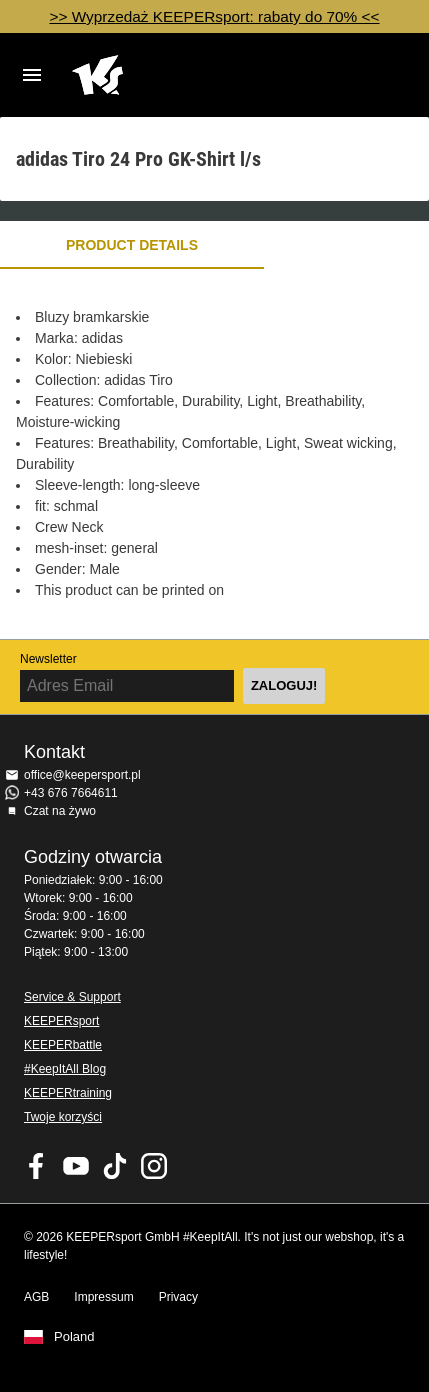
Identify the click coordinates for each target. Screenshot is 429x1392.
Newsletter (48, 659)
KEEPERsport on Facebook (37, 1166)
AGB (36, 1297)
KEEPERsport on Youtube (76, 1166)
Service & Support (72, 997)
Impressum (103, 1297)
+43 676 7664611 (71, 793)
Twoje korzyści (63, 1117)
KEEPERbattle (63, 1045)
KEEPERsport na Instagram (154, 1166)
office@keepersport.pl (82, 775)
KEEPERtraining (68, 1093)
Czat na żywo (60, 811)
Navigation (32, 75)
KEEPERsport (61, 1021)
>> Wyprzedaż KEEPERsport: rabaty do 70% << (214, 16)
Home (198, 75)
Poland (74, 1337)
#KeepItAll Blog (65, 1069)
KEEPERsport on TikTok (115, 1166)
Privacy (178, 1297)
